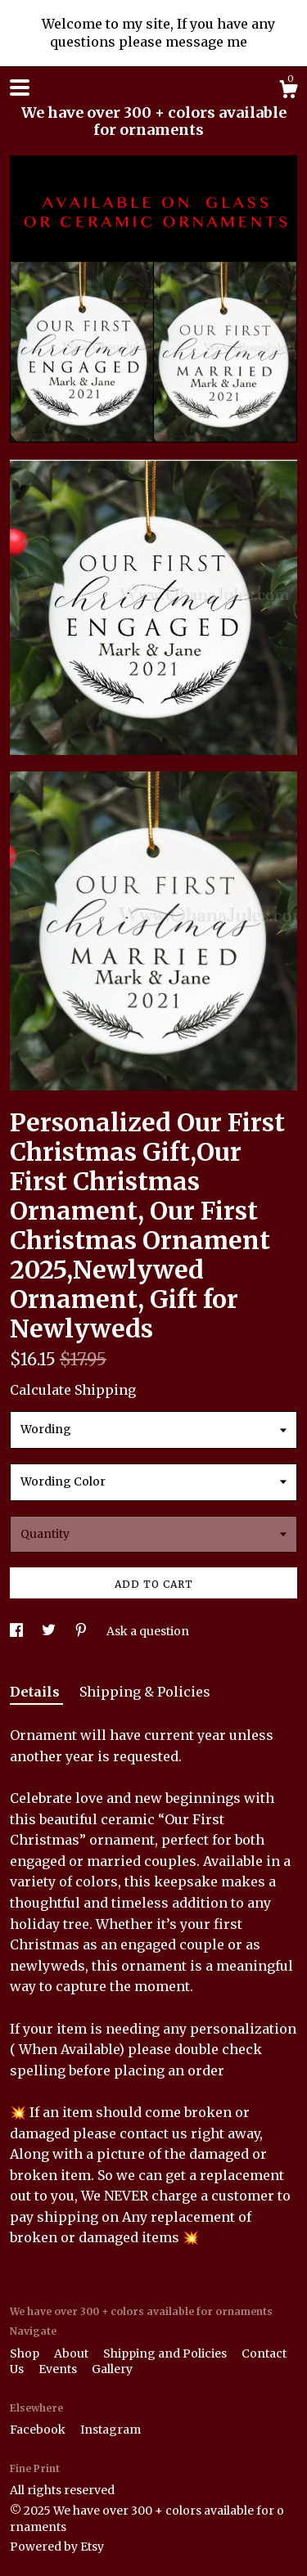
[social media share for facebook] (17, 1631)
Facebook (39, 2429)
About (72, 2353)
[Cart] (288, 91)
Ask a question (147, 1631)
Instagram (110, 2429)
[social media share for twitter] (50, 1631)
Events (58, 2369)
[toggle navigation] (19, 87)
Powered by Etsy (57, 2546)
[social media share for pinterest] (82, 1631)
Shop (26, 2353)
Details (36, 1692)
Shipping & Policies (144, 1692)
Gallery (112, 2369)
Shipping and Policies (166, 2353)
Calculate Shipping (73, 1390)
